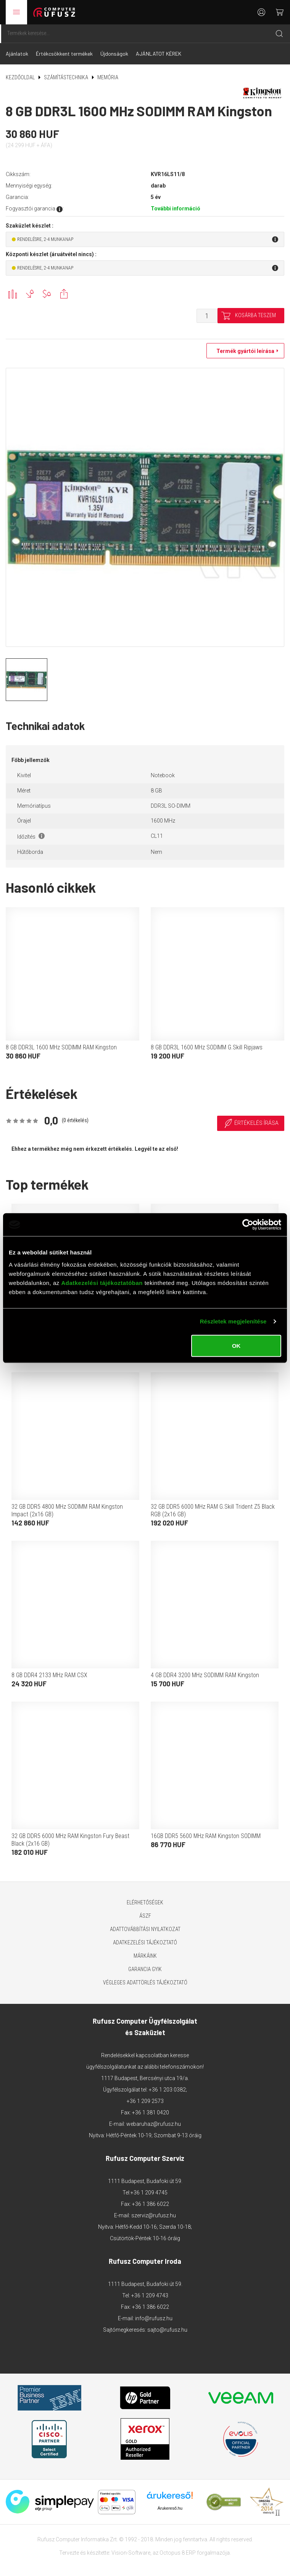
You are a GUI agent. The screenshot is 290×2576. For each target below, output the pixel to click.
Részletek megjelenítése (233, 1321)
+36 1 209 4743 (149, 2295)
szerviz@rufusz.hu (153, 2215)
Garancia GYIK (145, 1969)
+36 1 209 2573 (145, 2101)
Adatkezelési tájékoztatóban (102, 1282)
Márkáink (145, 1956)
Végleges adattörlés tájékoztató (145, 1982)
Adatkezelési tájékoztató (145, 1942)
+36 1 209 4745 (149, 2192)
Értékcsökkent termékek (64, 53)
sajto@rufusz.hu (167, 2330)
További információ (175, 208)
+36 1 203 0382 (167, 2090)
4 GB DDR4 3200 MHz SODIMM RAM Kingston (205, 1675)
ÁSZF (145, 1916)
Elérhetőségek (145, 1902)
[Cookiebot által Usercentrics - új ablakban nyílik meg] (247, 1224)
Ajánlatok (17, 53)
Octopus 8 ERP (178, 2553)
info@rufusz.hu (153, 2318)
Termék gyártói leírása (243, 351)
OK (236, 1345)
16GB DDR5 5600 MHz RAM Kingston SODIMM (206, 1836)
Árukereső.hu (170, 2508)
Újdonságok (114, 53)
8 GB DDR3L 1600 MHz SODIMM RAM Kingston (61, 1047)
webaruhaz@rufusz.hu (153, 2124)
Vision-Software (130, 2553)
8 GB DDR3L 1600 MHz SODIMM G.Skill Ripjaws (207, 1047)
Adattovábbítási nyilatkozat (145, 1929)
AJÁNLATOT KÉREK (158, 53)
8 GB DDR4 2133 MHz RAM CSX (49, 1675)
